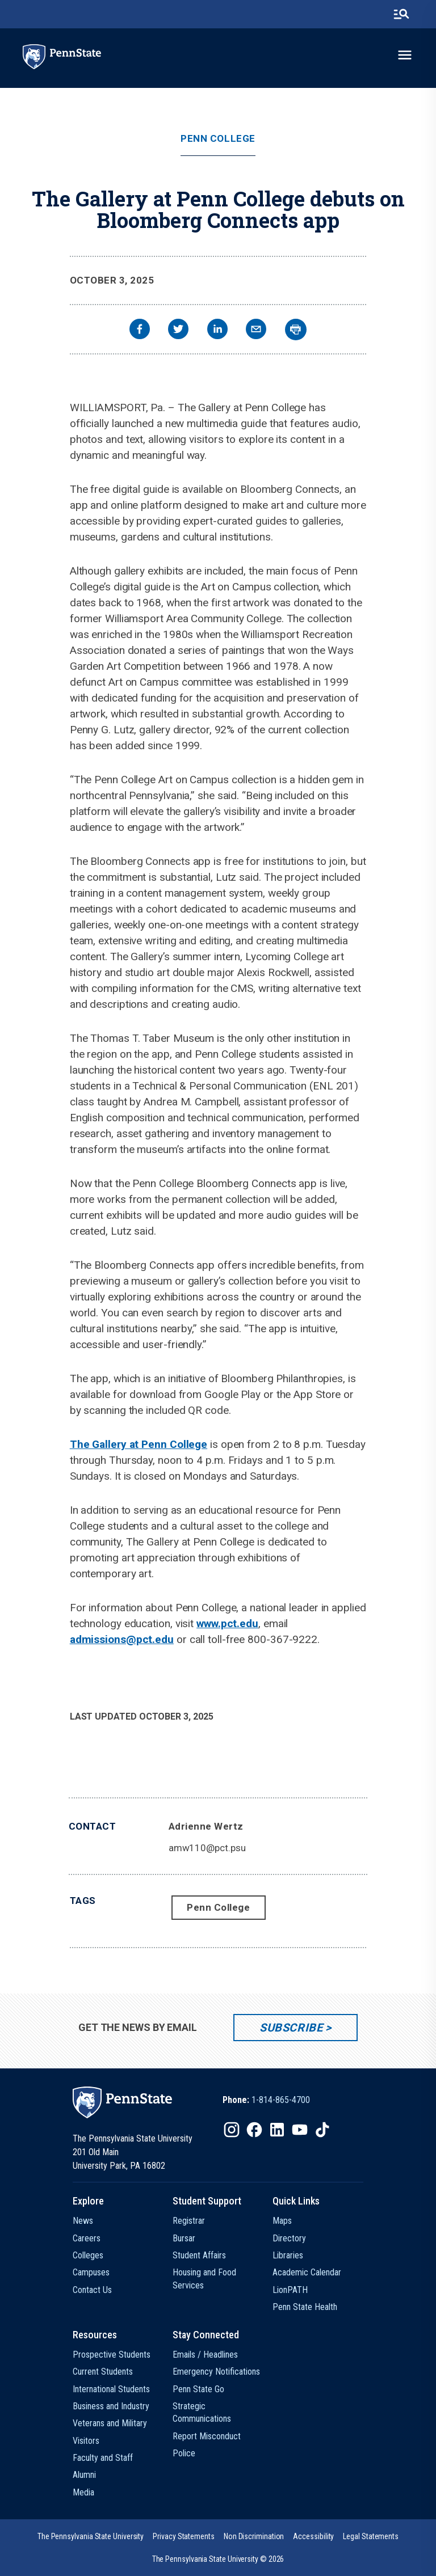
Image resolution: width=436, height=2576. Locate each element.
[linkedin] (217, 330)
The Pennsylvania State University (90, 2536)
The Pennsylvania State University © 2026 (218, 2559)
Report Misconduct (207, 2436)
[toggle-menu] (404, 55)
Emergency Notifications (216, 2371)
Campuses (91, 2272)
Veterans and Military (110, 2423)
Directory (289, 2238)
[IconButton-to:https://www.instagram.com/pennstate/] (232, 2130)
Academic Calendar (306, 2272)
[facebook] (139, 330)
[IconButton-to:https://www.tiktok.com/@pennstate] (322, 2130)
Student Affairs (199, 2255)
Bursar (184, 2238)
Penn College (218, 138)
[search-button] (401, 14)
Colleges (88, 2255)
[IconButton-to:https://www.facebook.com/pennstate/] (254, 2130)
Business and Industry (111, 2406)
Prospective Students (111, 2354)
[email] (256, 330)
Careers (86, 2238)
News (83, 2220)
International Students (111, 2389)
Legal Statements (371, 2536)
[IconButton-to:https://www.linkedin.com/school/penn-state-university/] (277, 2130)
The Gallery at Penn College (138, 1444)
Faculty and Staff (103, 2457)
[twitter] (178, 330)
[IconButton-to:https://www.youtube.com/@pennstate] (300, 2130)
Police (184, 2453)
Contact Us (92, 2289)
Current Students (103, 2371)
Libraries (287, 2255)
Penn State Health (304, 2306)
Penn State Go (198, 2389)
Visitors (86, 2440)
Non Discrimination (254, 2536)
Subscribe (290, 2027)
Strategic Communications (202, 2412)
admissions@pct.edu (122, 1639)
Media (83, 2492)
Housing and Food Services (204, 2278)
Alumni (84, 2474)
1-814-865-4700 (280, 2099)
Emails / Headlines (205, 2354)
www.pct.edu (227, 1623)
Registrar (189, 2220)
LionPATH (290, 2289)
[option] (266, 2100)
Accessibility (313, 2536)
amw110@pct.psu (207, 1847)
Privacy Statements (184, 2536)
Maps (282, 2220)
